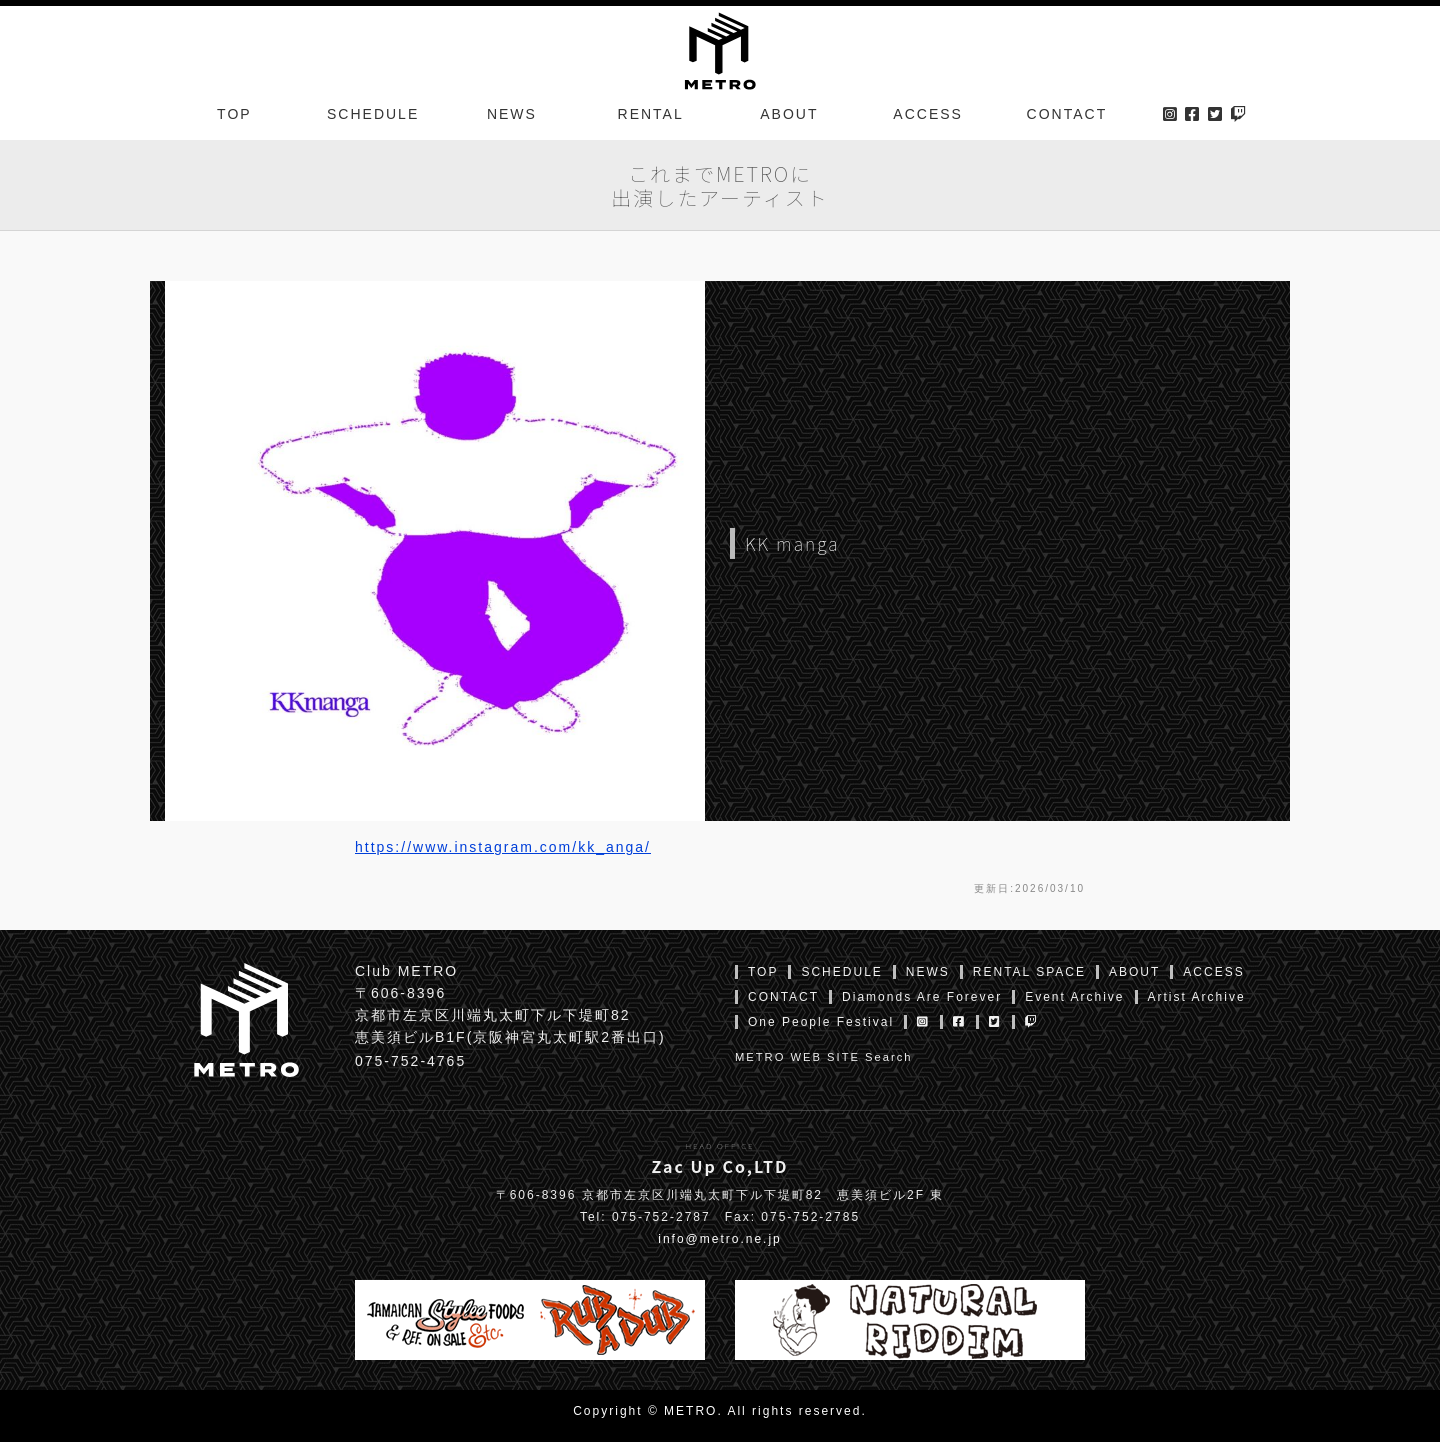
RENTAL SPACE (1029, 972)
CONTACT (1067, 114)
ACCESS (928, 114)
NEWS (512, 114)
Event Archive (1074, 997)
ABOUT (789, 114)
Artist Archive (1197, 997)
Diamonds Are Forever (922, 997)
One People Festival (821, 1022)
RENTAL (651, 114)
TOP (234, 114)
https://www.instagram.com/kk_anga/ (503, 847)
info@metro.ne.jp (720, 1239)
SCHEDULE (373, 114)
